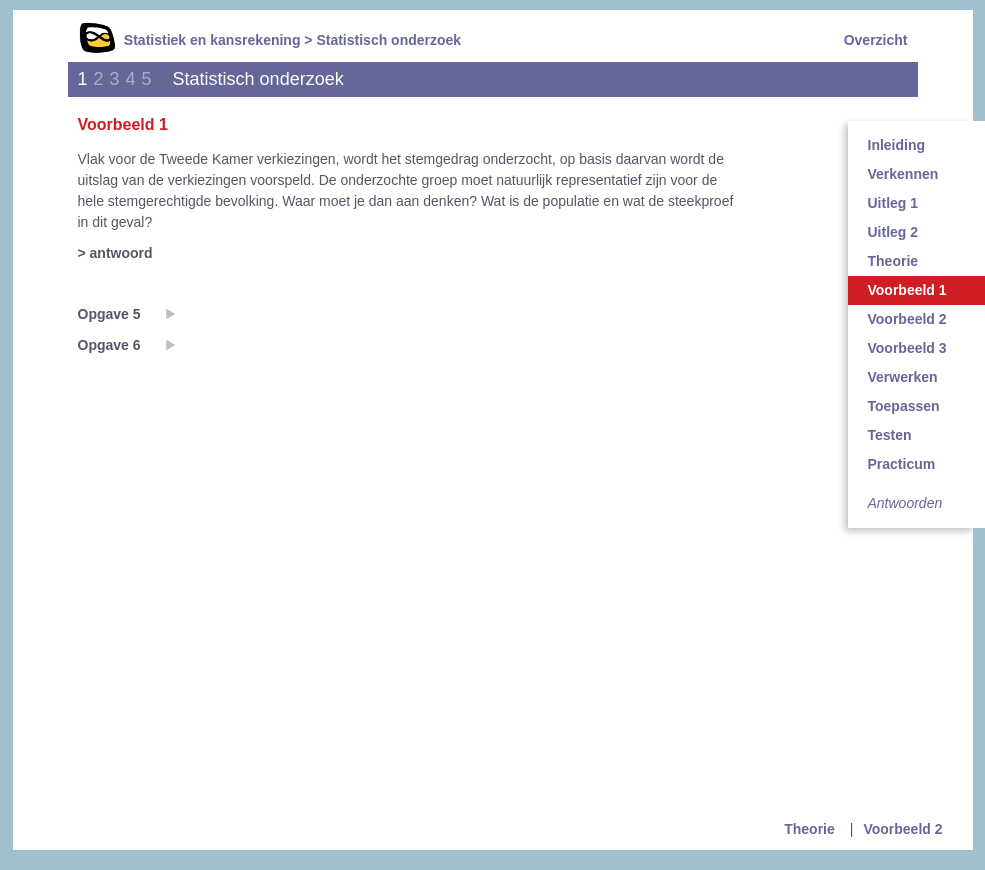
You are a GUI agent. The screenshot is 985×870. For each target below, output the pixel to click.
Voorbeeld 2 (902, 829)
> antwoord (115, 253)
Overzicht (876, 40)
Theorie (809, 829)
